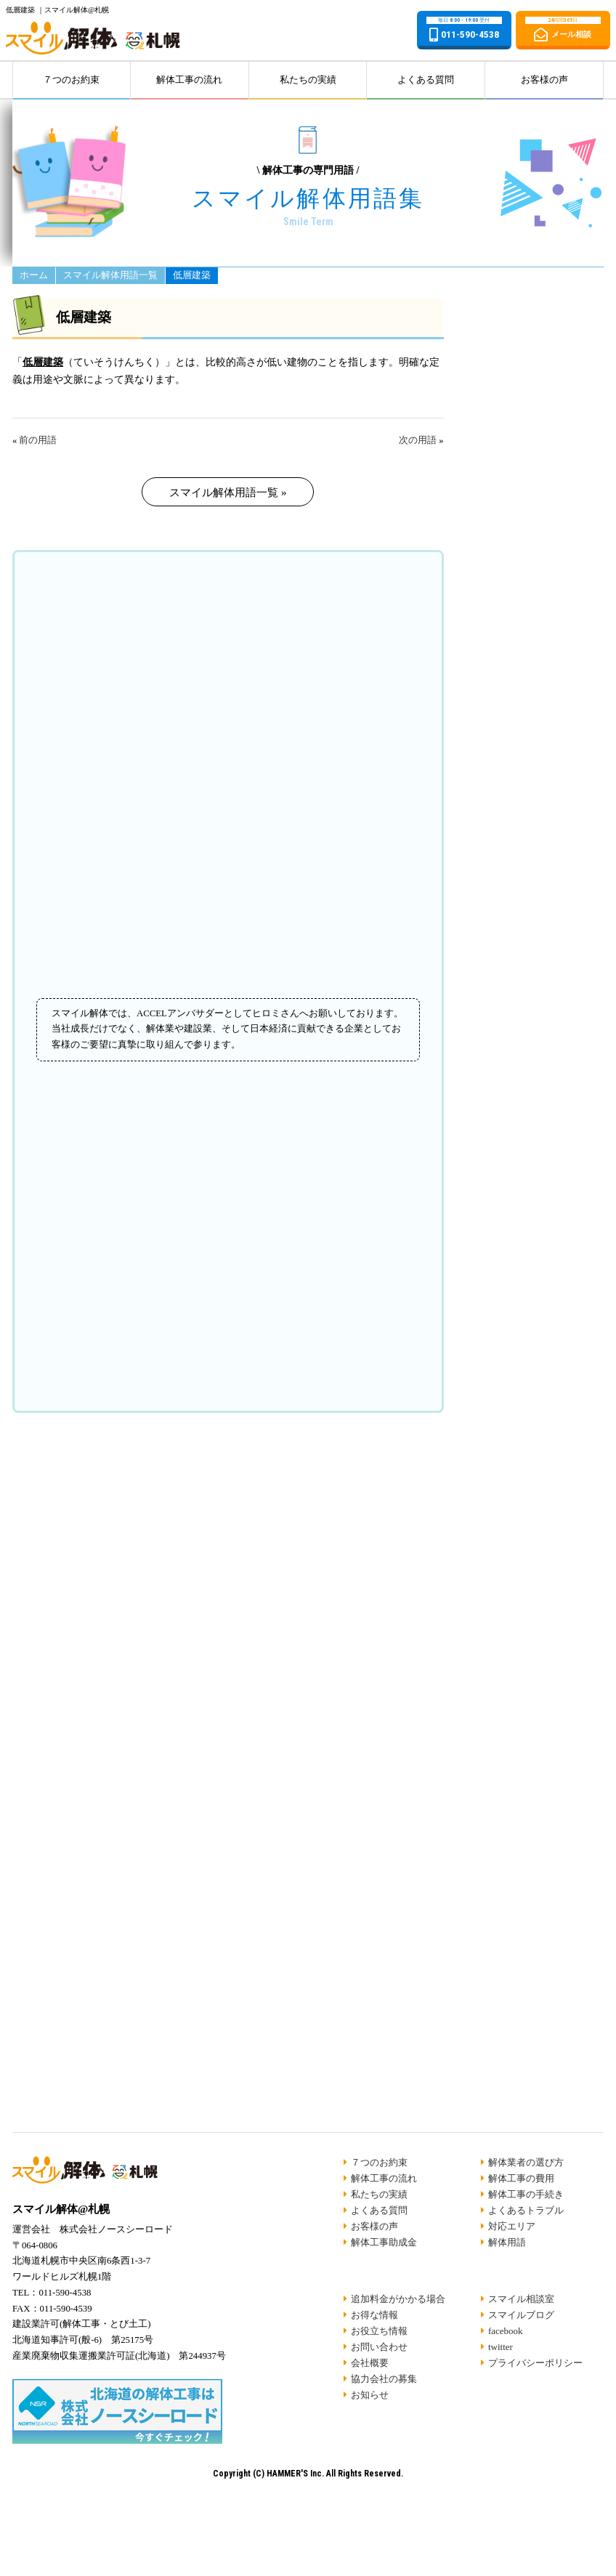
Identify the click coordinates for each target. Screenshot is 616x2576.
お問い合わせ (379, 2346)
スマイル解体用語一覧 (110, 289)
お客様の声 (544, 80)
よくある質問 (425, 80)
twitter (500, 2346)
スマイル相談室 (521, 2298)
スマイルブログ (521, 2314)
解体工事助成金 (384, 2242)
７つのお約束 (71, 80)
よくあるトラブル (526, 2210)
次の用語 (418, 440)
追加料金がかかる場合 (398, 2298)
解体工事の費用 (521, 2178)
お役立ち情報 (379, 2330)
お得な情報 (374, 2314)
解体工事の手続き (526, 2194)
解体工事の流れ (189, 80)
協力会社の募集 (384, 2378)
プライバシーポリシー (535, 2362)
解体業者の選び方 (526, 2162)
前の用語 (38, 440)
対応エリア (511, 2226)
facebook (505, 2330)
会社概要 (370, 2362)
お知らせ (370, 2394)
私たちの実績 (308, 80)
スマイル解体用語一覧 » (227, 492)
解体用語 (507, 2242)
